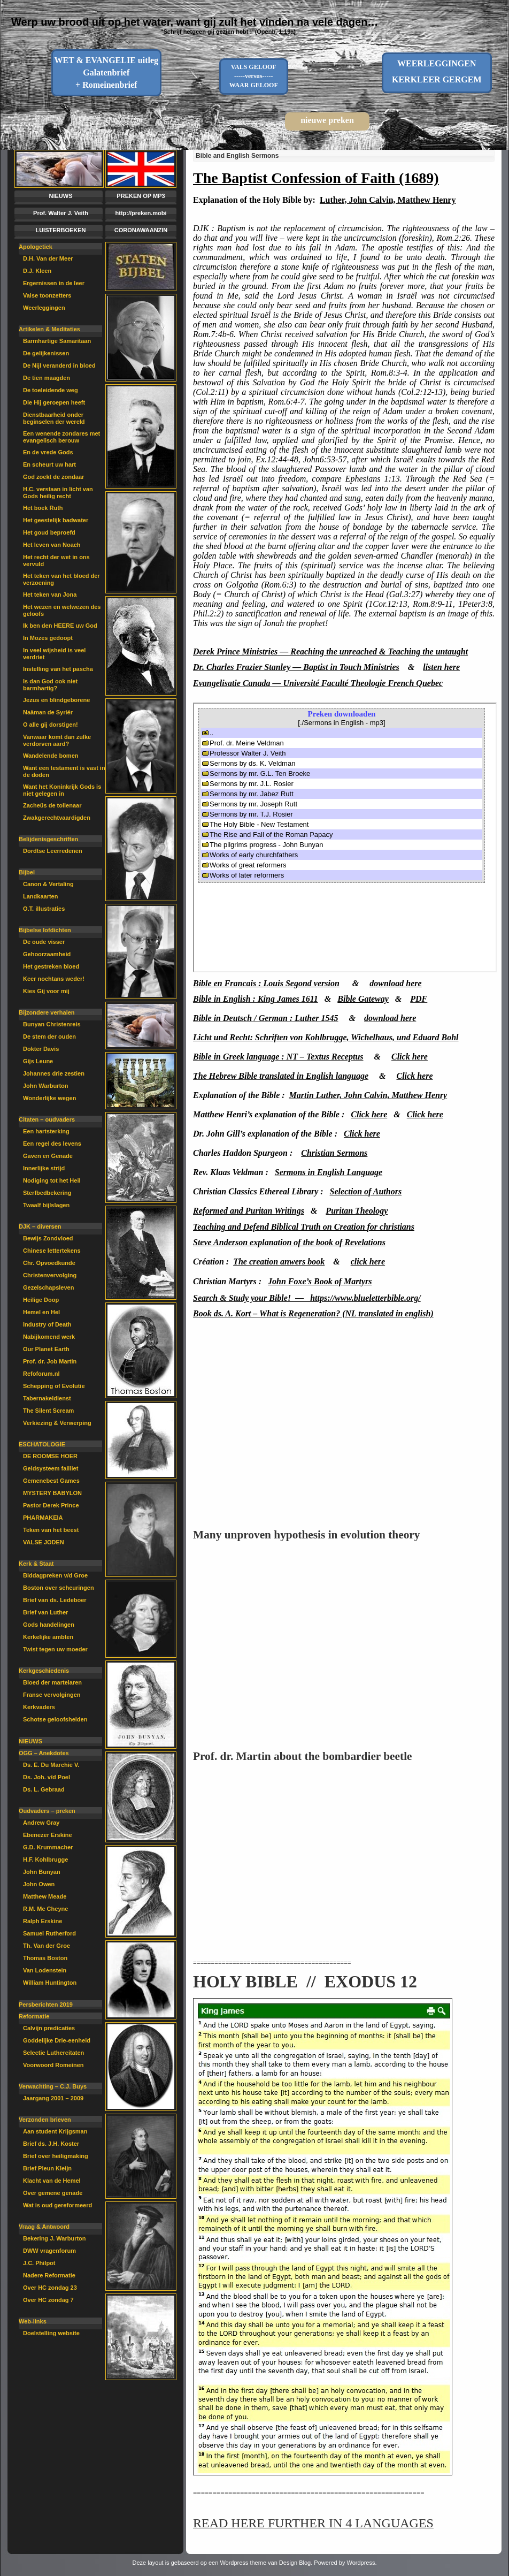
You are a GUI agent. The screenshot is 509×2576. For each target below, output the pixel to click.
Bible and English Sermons (237, 155)
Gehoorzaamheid (47, 954)
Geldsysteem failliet (50, 1468)
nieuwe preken (327, 120)
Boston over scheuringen (58, 1587)
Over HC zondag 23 (50, 2287)
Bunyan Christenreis (52, 1024)
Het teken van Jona (49, 594)
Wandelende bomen (51, 755)
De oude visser (44, 942)
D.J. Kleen (37, 271)
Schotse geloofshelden (55, 1719)
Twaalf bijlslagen (46, 1205)
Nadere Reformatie (49, 2275)
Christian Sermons (334, 1152)
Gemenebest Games (51, 1480)
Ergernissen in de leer (53, 283)
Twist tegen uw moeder (55, 1649)
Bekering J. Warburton (54, 2238)
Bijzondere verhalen (47, 1012)
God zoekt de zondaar (53, 477)
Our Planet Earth (46, 1349)
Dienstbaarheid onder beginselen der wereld (54, 418)
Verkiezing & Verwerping (57, 1423)
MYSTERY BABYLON (52, 1493)
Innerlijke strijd (44, 1168)
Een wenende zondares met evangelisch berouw (61, 437)
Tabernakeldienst (47, 1398)
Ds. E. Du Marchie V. (51, 1765)
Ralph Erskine (42, 1921)
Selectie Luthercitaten (53, 2052)
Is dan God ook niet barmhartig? (50, 684)
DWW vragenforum (49, 2250)
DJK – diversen (40, 1226)
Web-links (33, 2321)
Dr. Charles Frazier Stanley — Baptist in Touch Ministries (296, 667)
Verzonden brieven (45, 2119)
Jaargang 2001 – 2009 (53, 2098)
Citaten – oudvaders (47, 1119)
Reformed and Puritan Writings (248, 1210)
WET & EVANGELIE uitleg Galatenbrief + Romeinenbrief (106, 72)
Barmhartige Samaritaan (57, 341)
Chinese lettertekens (52, 1250)
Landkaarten (40, 896)
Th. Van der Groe (46, 1945)
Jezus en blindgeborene (56, 700)
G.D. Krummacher (48, 1847)
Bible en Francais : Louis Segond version (266, 983)
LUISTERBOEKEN (60, 230)
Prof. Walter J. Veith (60, 213)
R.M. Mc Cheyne (45, 1909)
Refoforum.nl (41, 1373)
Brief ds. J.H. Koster (51, 2143)
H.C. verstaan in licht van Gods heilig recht (58, 492)
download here (395, 983)
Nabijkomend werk (49, 1336)
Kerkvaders (39, 1707)
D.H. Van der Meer (48, 258)
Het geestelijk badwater (55, 520)
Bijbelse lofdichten (45, 930)
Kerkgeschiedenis (44, 1670)
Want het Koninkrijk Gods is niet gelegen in (62, 790)
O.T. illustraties (44, 908)
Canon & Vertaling (48, 884)
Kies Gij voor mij (46, 991)
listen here (441, 667)
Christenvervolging (49, 1275)
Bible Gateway (363, 998)
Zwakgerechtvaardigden (56, 817)
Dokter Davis (41, 1049)
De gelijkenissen (46, 353)
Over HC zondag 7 (48, 2300)
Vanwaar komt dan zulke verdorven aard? (57, 740)
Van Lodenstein (44, 1970)
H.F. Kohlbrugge (45, 1859)
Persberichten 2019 (46, 2004)
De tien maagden (46, 378)
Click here (369, 1114)
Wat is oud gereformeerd (57, 2205)
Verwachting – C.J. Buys (53, 2086)
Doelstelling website (51, 2333)
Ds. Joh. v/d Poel (46, 1777)
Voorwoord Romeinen (53, 2065)
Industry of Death (47, 1324)
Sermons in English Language (328, 1172)
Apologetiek (35, 246)
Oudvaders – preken (47, 1811)
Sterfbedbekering (47, 1193)
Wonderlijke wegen (49, 1098)
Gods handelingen (48, 1624)
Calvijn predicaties (49, 2028)
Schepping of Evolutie (54, 1386)
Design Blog (295, 2562)
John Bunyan (41, 1872)
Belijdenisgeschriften (48, 839)
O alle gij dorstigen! (50, 724)
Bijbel (27, 872)
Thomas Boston (45, 1958)
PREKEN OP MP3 (141, 196)
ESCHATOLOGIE (42, 1444)
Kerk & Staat (36, 1563)
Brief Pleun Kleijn (47, 2168)
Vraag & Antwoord (44, 2226)
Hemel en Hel (41, 1312)
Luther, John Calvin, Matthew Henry (388, 199)
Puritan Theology (357, 1210)
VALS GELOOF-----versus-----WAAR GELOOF (253, 76)
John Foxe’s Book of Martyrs (320, 1281)
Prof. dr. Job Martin (49, 1361)
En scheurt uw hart (49, 464)
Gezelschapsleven (48, 1287)
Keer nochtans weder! (53, 978)
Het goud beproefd (49, 532)
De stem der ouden (49, 1036)
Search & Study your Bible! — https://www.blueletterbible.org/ (307, 1297)
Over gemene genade (52, 2193)
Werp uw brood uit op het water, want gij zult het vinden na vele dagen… (194, 22)
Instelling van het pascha (58, 669)
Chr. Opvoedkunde (49, 1263)
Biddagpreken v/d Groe (55, 1575)
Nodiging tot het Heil (52, 1180)
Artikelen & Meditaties (49, 329)
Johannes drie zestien (53, 1073)
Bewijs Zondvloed (48, 1238)
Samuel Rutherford (49, 1933)
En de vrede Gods (48, 452)
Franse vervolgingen (52, 1694)
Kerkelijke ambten (48, 1637)
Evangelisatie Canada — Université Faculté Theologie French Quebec (318, 683)
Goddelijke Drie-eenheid (56, 2040)
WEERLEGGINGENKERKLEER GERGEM (437, 71)
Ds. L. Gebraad (44, 1789)
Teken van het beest (51, 1530)
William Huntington (49, 1982)
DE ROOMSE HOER (50, 1456)
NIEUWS (61, 196)
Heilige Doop (41, 1300)
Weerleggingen (44, 307)
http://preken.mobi (141, 213)
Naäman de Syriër (48, 712)
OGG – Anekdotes (44, 1753)
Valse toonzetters (47, 295)
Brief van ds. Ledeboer (55, 1600)
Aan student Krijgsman (55, 2131)
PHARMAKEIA (43, 1517)
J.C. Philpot (39, 2263)
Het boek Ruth (43, 508)
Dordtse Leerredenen (52, 851)
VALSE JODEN (43, 1542)
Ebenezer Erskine (47, 1835)
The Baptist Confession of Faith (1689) (316, 178)
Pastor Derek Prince (51, 1505)
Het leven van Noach (52, 545)
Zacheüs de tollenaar (52, 805)
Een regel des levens (52, 1143)
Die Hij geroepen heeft (54, 402)
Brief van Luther (45, 1612)
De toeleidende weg (50, 390)
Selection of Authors (366, 1191)
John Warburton (45, 1086)
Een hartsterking (46, 1131)
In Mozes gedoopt (48, 638)
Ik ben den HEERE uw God (60, 625)
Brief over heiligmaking (55, 2156)
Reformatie (34, 2016)
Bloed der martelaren (52, 1682)
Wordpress (360, 2562)
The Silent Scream (48, 1410)
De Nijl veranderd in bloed (59, 365)
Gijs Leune (38, 1061)
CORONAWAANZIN (141, 230)
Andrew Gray (41, 1822)
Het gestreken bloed (51, 966)
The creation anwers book (279, 1261)
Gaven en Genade (48, 1156)
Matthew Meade (44, 1896)
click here (368, 1261)
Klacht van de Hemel (52, 2180)
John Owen (39, 1884)
